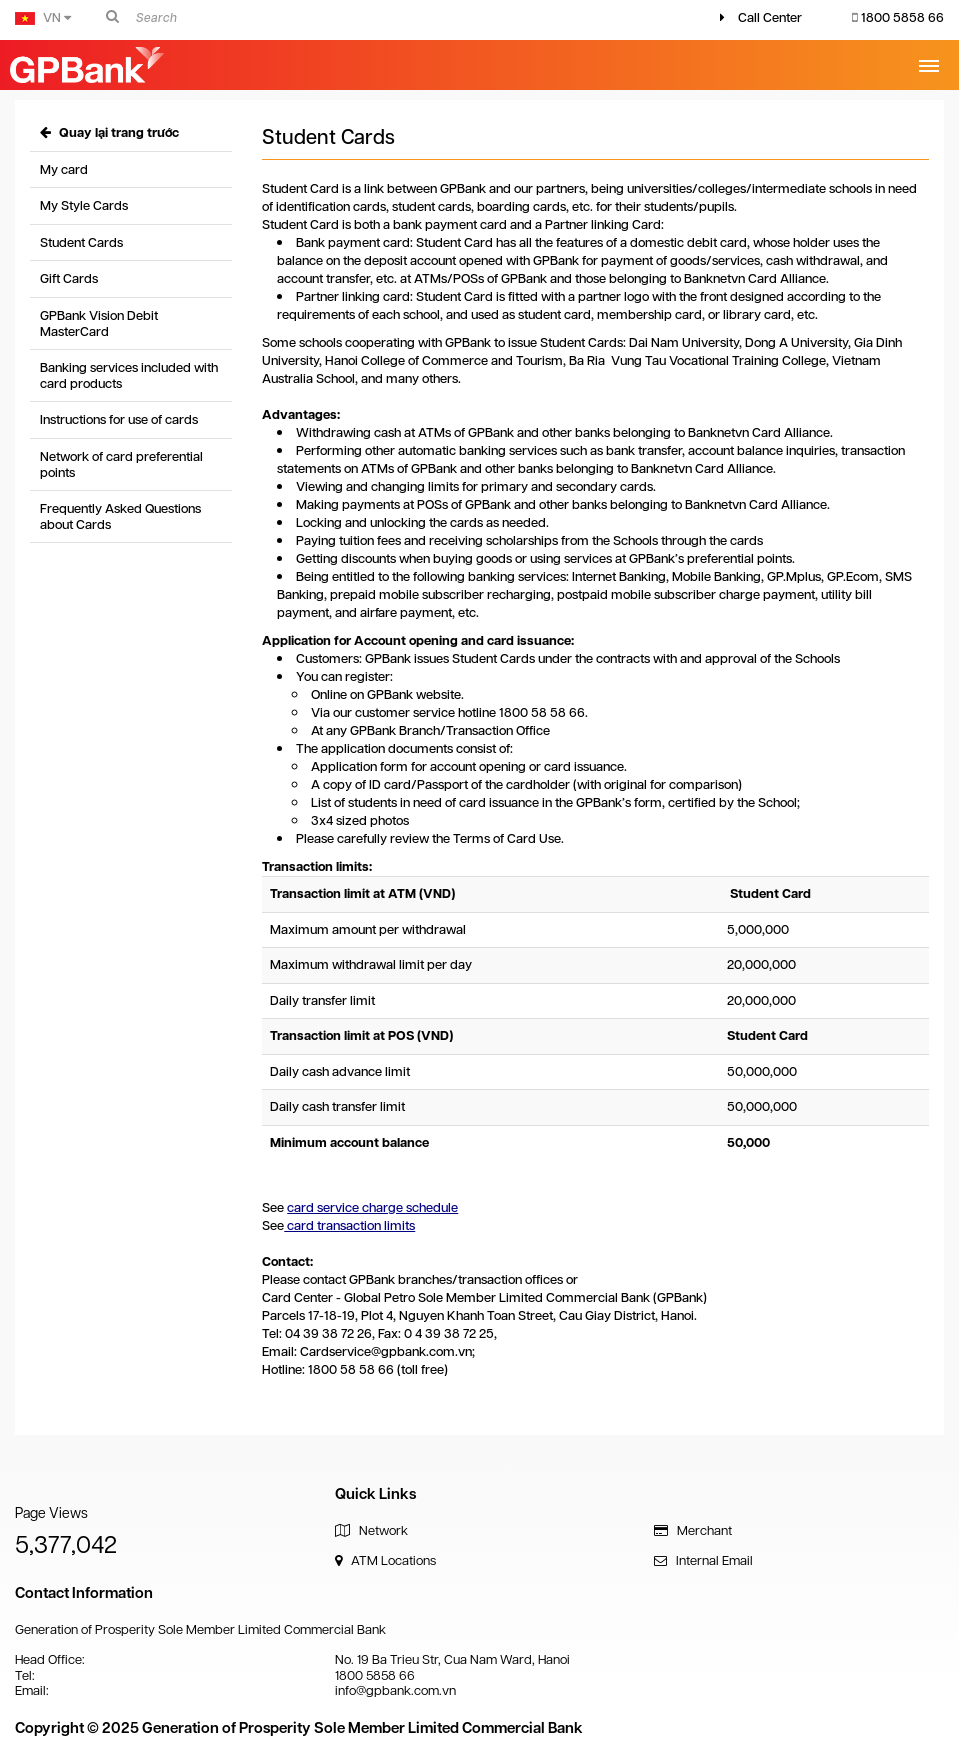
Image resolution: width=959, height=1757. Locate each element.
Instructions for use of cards (119, 419)
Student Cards (81, 242)
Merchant (693, 1530)
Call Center (770, 17)
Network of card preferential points (121, 464)
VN (43, 17)
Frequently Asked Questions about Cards (120, 516)
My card (64, 169)
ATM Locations (385, 1560)
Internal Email (703, 1560)
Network (371, 1530)
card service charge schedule (372, 1207)
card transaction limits (349, 1225)
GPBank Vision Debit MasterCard (99, 323)
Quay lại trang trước (109, 132)
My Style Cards (84, 205)
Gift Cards (69, 278)
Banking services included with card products (129, 375)
